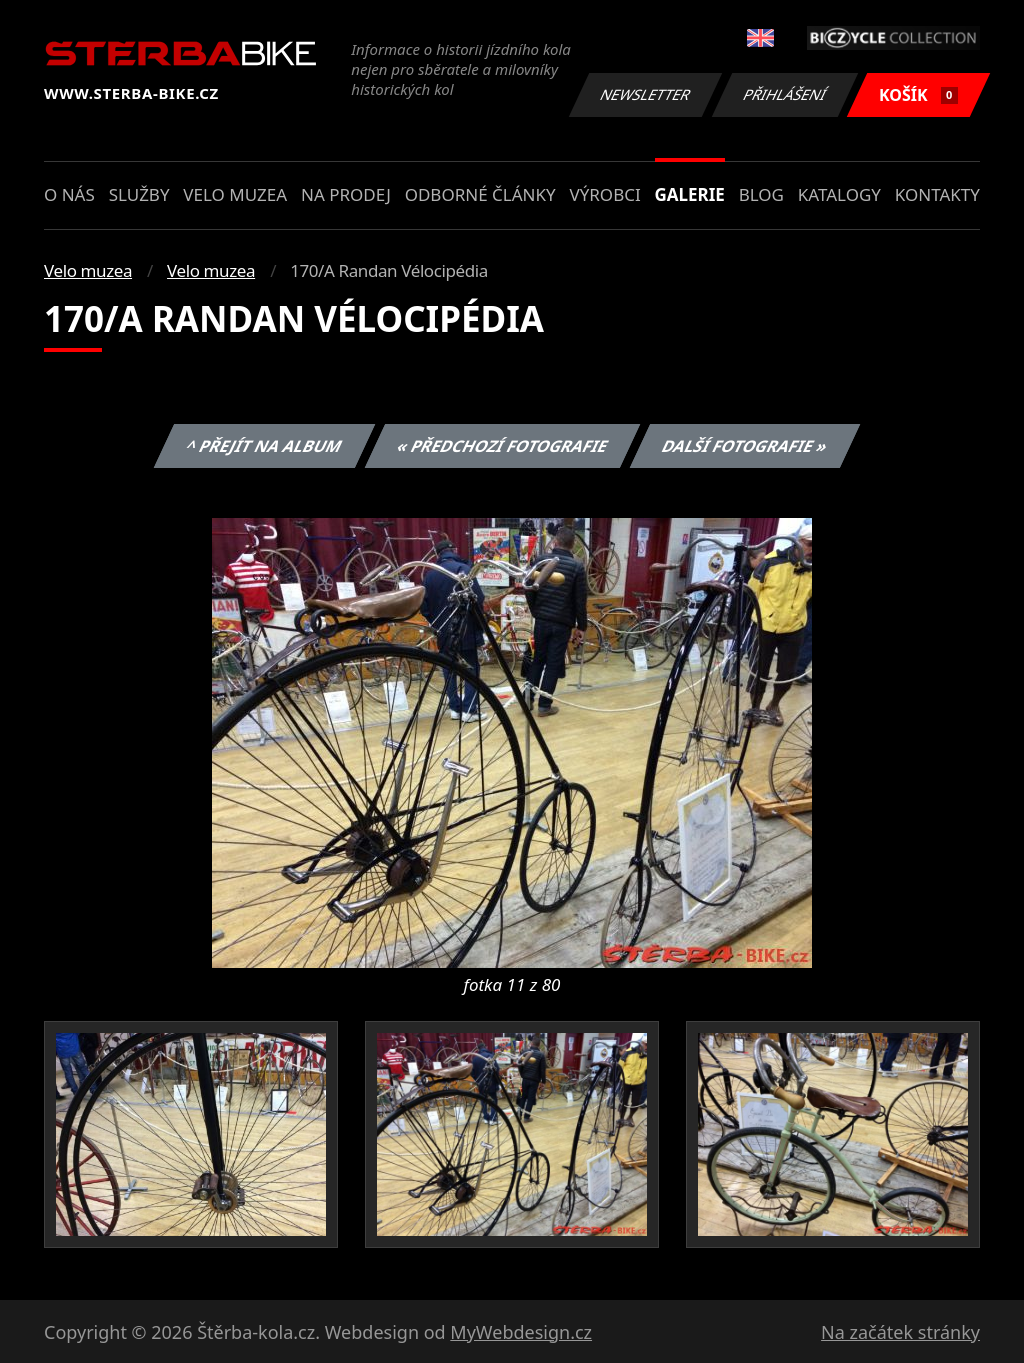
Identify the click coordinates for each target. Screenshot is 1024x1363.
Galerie (690, 194)
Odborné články (480, 194)
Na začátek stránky (900, 1332)
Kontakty (937, 194)
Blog (761, 194)
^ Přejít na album (264, 446)
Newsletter (645, 94)
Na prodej (346, 194)
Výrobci (604, 194)
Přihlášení (784, 94)
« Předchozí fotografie (502, 446)
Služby (139, 194)
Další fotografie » (745, 446)
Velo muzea (235, 194)
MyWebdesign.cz (521, 1332)
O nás (69, 194)
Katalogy (839, 194)
